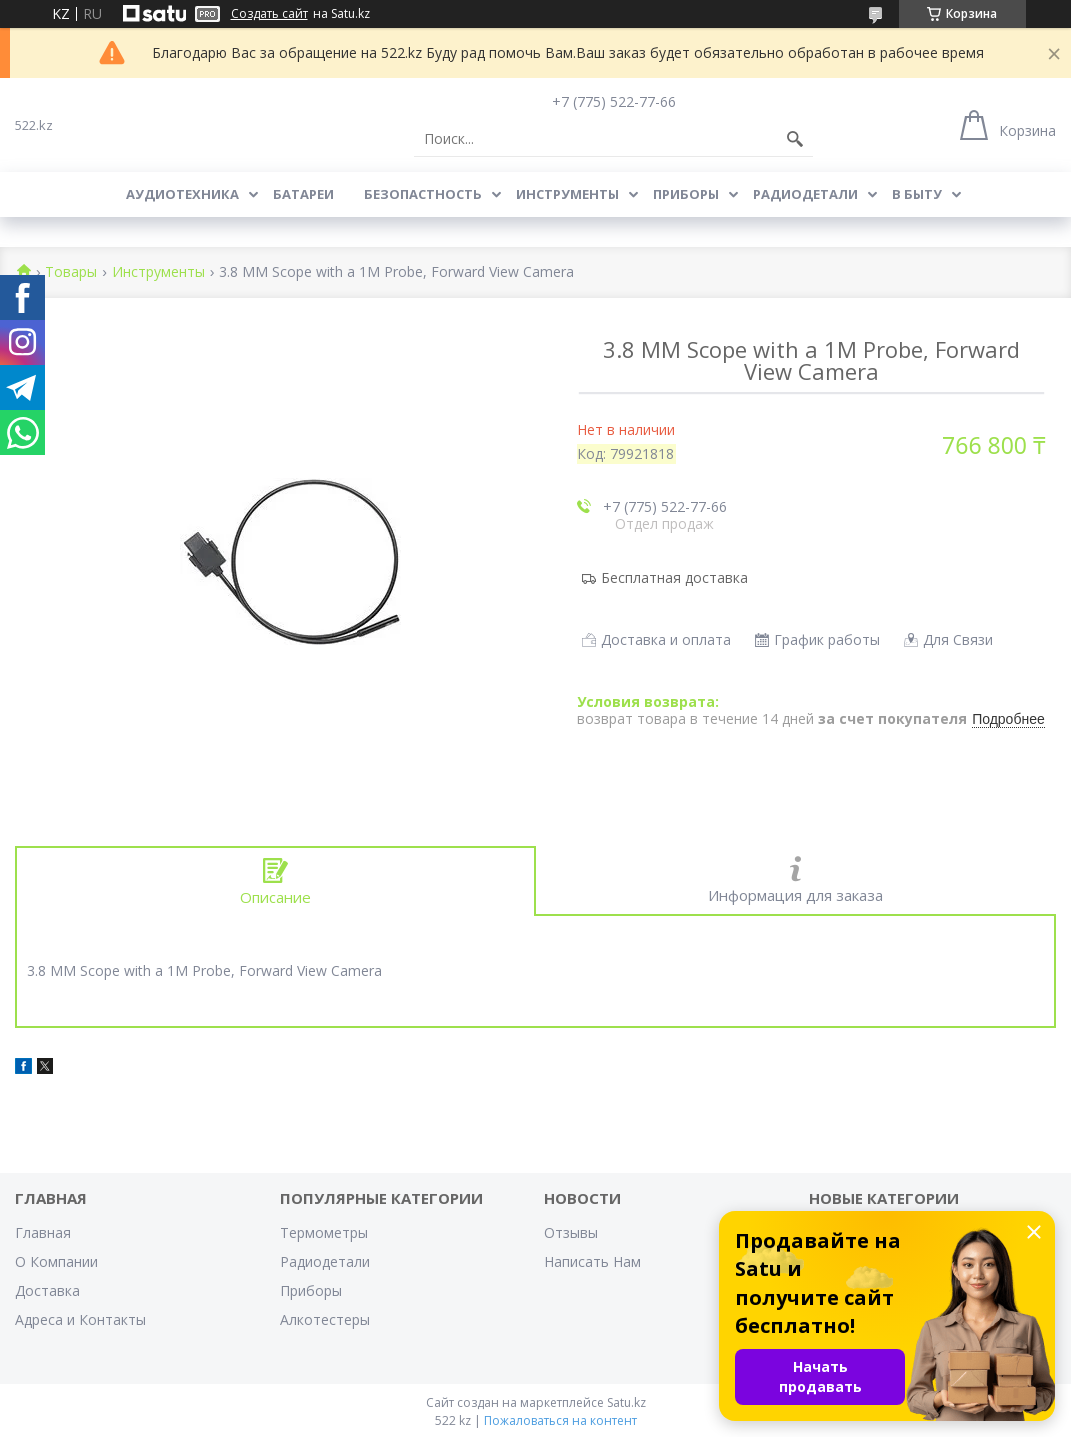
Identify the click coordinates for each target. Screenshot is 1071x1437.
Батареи (303, 194)
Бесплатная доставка (674, 577)
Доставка (47, 1290)
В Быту (917, 194)
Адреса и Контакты (80, 1319)
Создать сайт (269, 14)
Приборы (686, 194)
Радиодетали (805, 194)
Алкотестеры (325, 1319)
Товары (71, 272)
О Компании (56, 1261)
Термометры (324, 1232)
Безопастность (423, 194)
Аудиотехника (182, 194)
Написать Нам (592, 1261)
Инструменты (567, 194)
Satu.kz (626, 1402)
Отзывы (571, 1232)
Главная (43, 1232)
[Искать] (795, 139)
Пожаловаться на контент (560, 1420)
